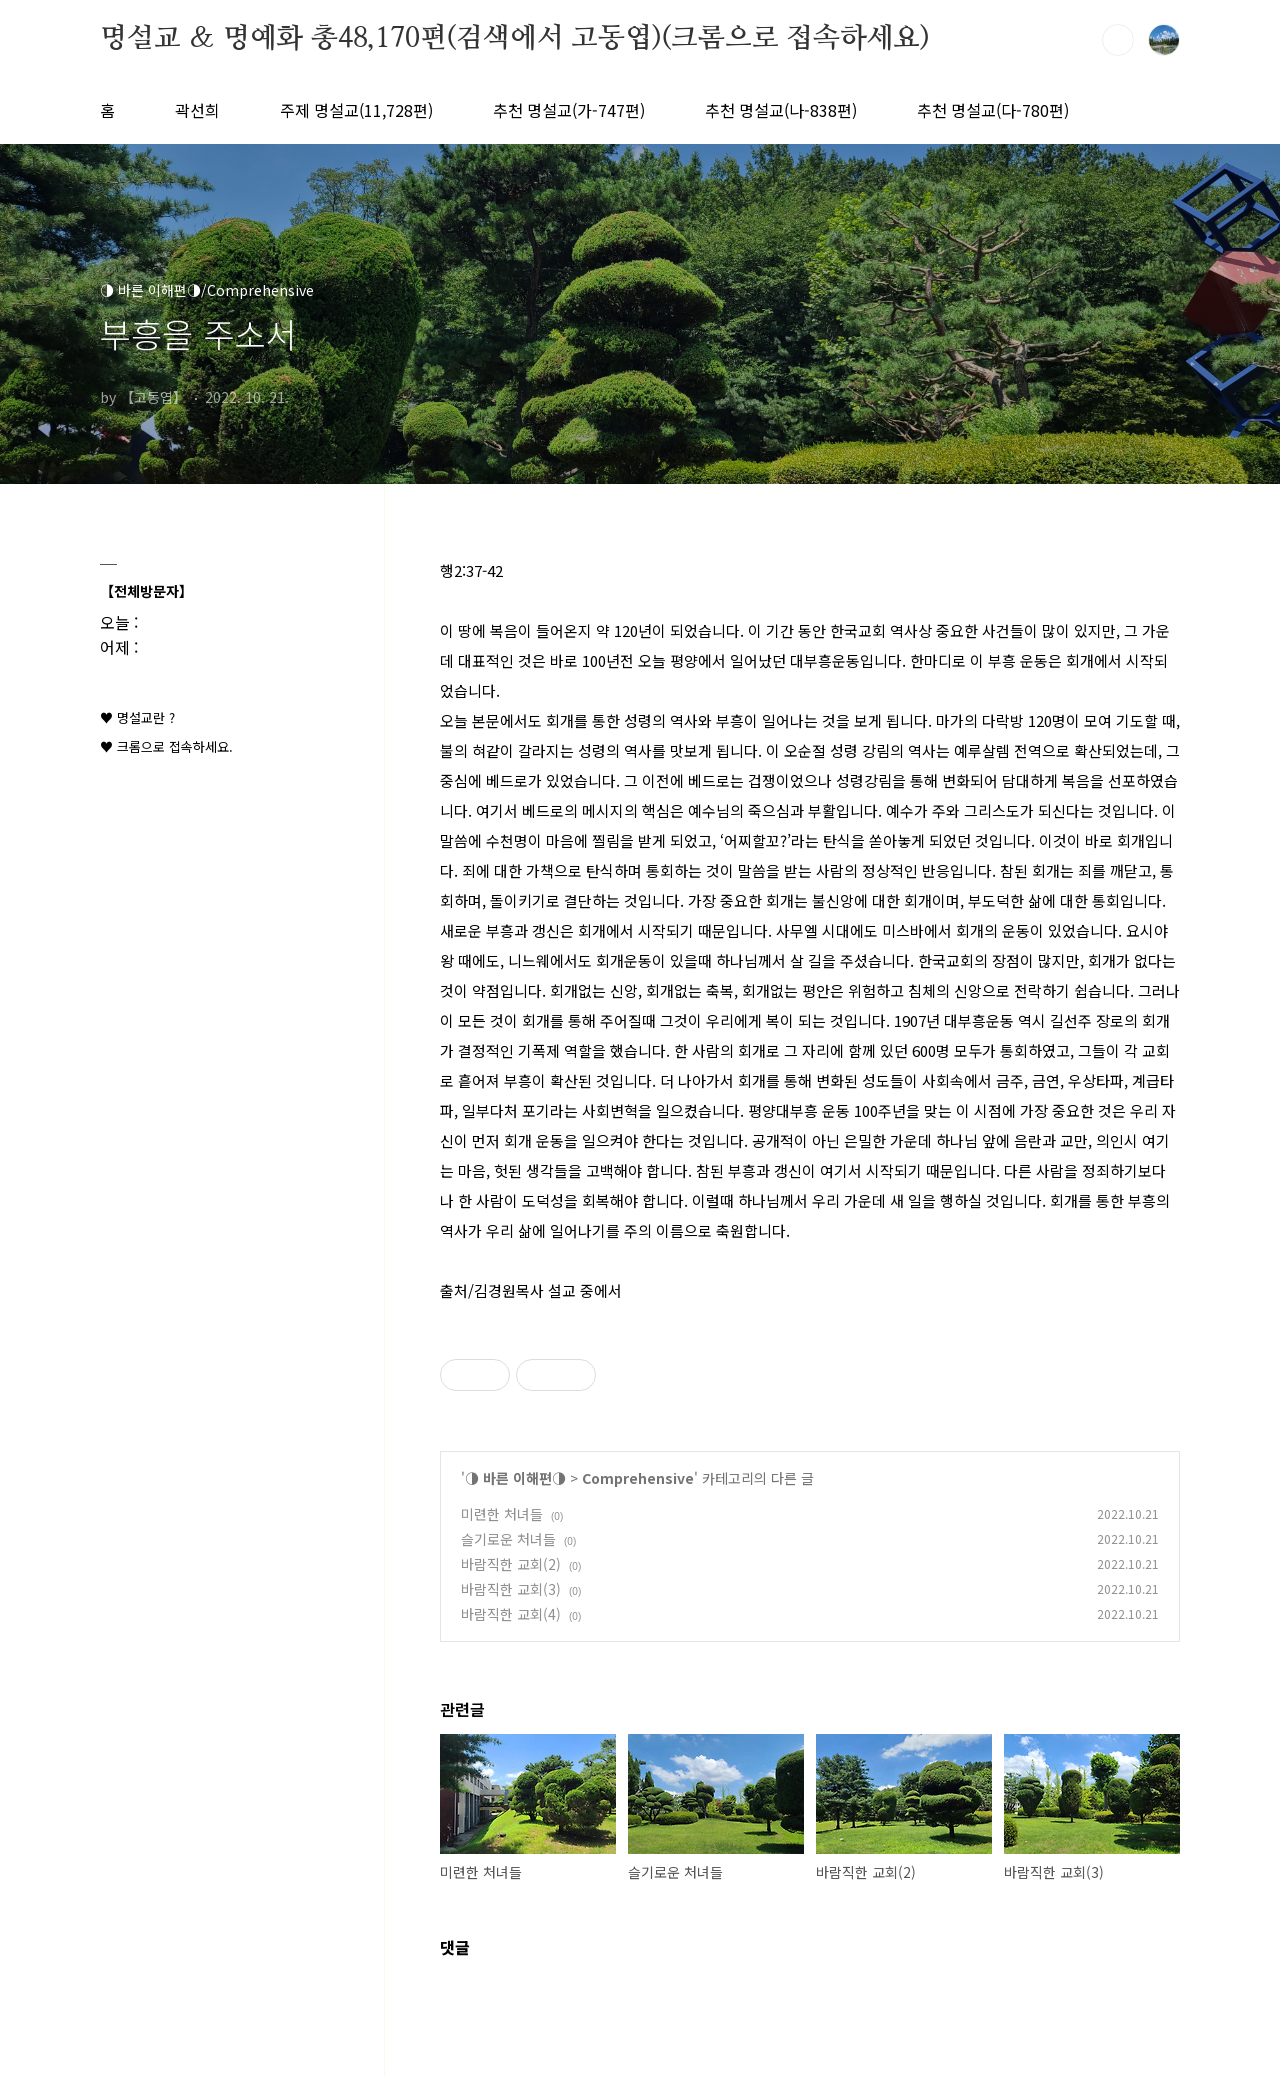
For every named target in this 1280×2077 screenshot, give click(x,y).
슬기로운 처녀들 (508, 1539)
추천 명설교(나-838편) (781, 110)
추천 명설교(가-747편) (569, 110)
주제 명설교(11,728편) (356, 110)
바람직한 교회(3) (511, 1589)
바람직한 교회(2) (511, 1564)
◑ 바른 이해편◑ (515, 1478)
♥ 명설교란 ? (137, 717)
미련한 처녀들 (502, 1514)
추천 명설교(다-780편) (993, 110)
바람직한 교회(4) (511, 1614)
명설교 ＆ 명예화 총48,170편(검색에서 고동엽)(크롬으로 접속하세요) (515, 39)
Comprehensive (638, 1478)
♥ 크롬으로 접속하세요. (166, 746)
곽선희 (197, 110)
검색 (1118, 40)
